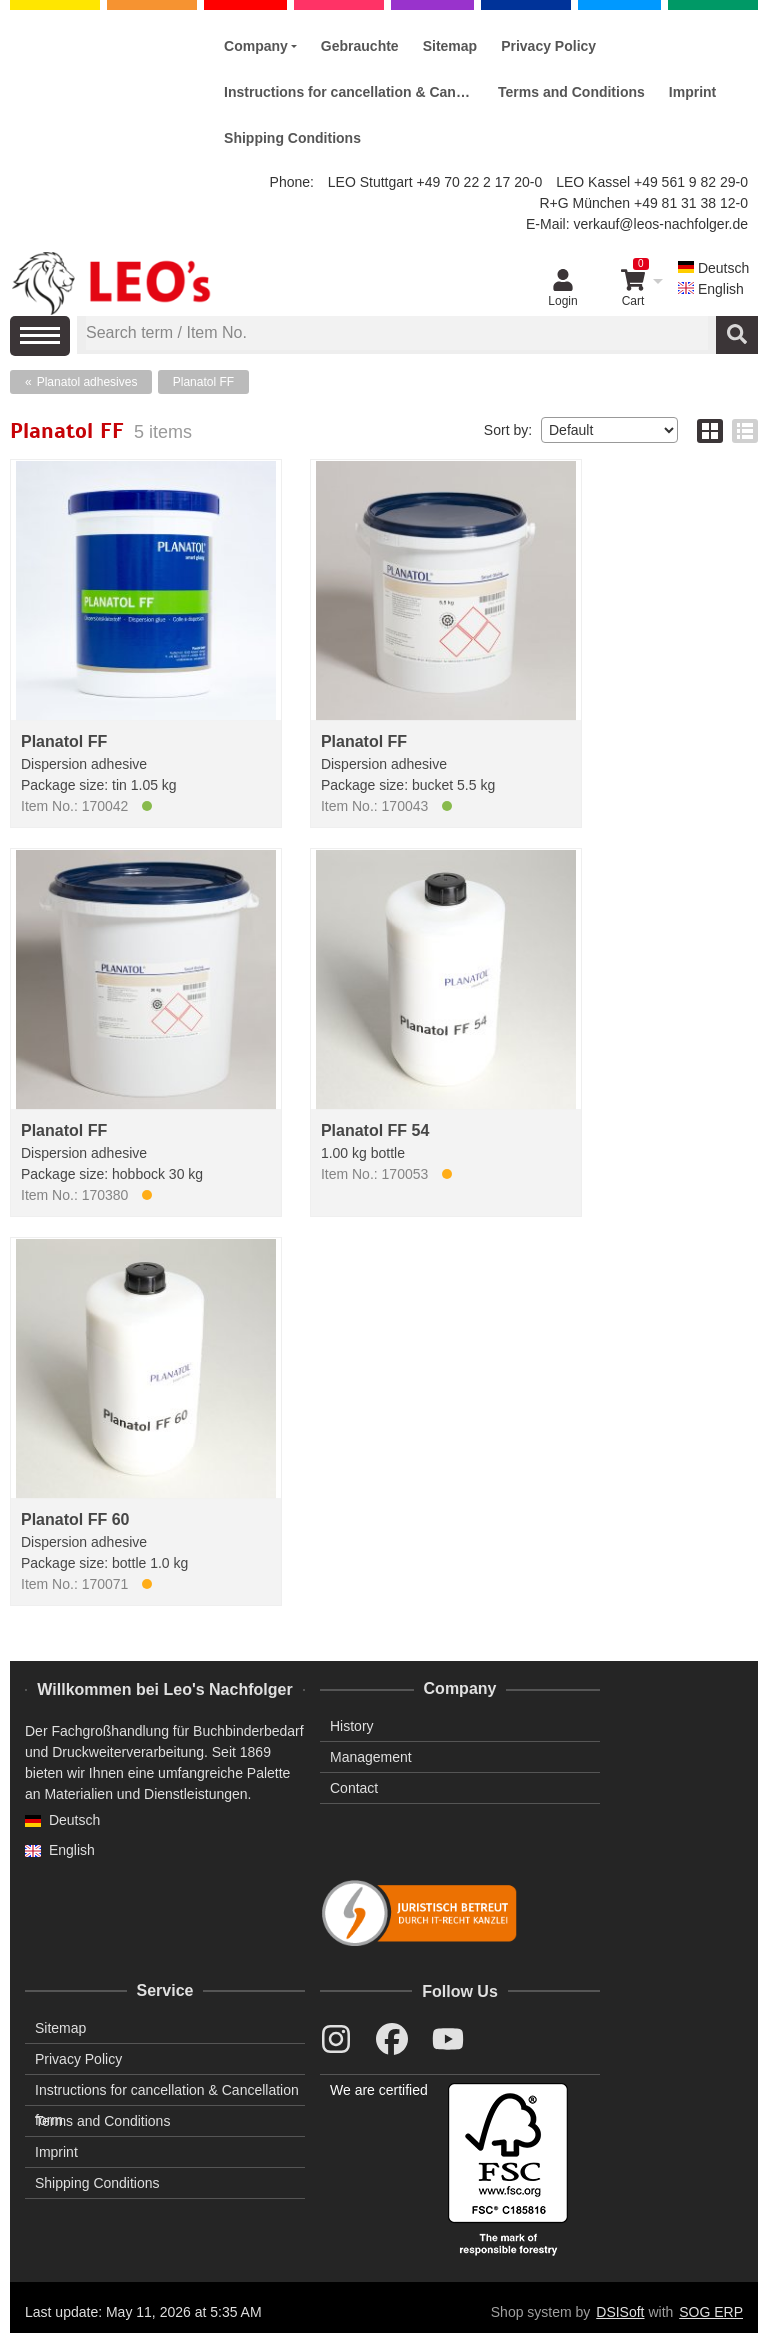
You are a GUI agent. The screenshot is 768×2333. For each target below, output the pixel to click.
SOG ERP (711, 2312)
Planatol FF (203, 382)
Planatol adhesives (87, 382)
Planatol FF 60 (75, 1519)
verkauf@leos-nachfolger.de (660, 224)
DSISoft (620, 2312)
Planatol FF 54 (375, 1130)
